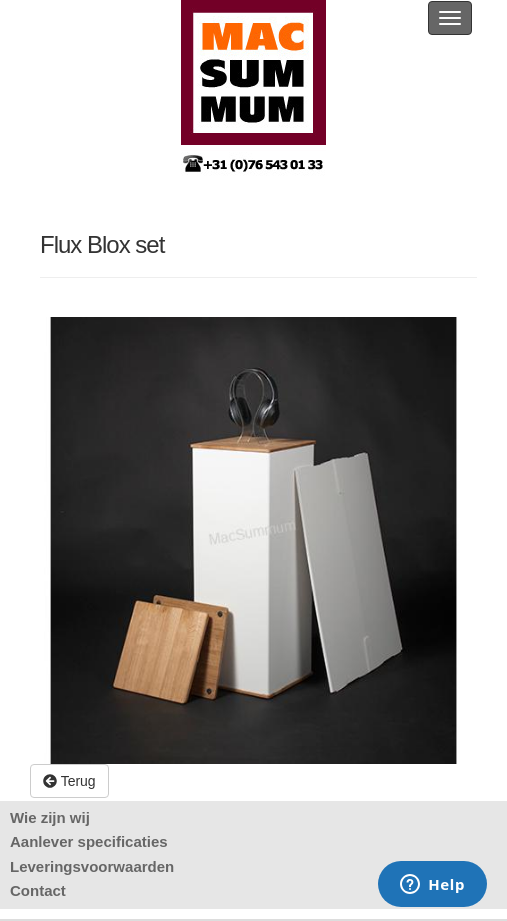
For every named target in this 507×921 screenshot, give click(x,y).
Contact (38, 890)
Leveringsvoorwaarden (92, 866)
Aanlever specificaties (89, 841)
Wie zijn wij (50, 817)
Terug (69, 781)
